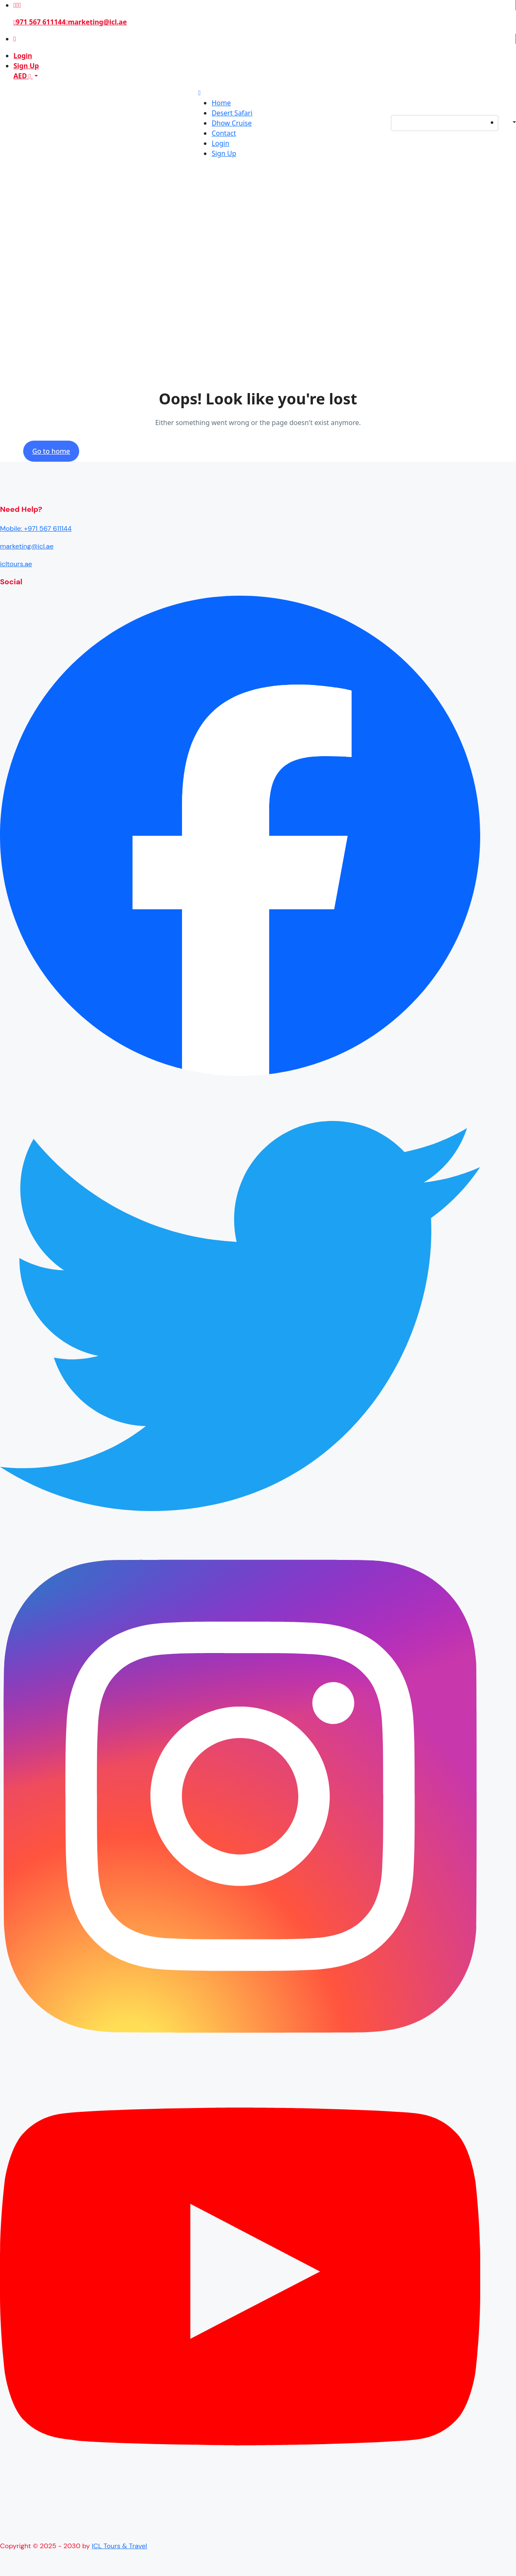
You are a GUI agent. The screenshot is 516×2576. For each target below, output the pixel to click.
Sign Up (26, 65)
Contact (223, 133)
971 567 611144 (39, 22)
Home (221, 102)
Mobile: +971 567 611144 (36, 528)
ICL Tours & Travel (119, 2545)
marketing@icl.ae (96, 22)
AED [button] (23, 75)
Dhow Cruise (231, 123)
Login (22, 55)
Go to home (51, 451)
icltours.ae (16, 563)
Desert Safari (231, 113)
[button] (507, 122)
